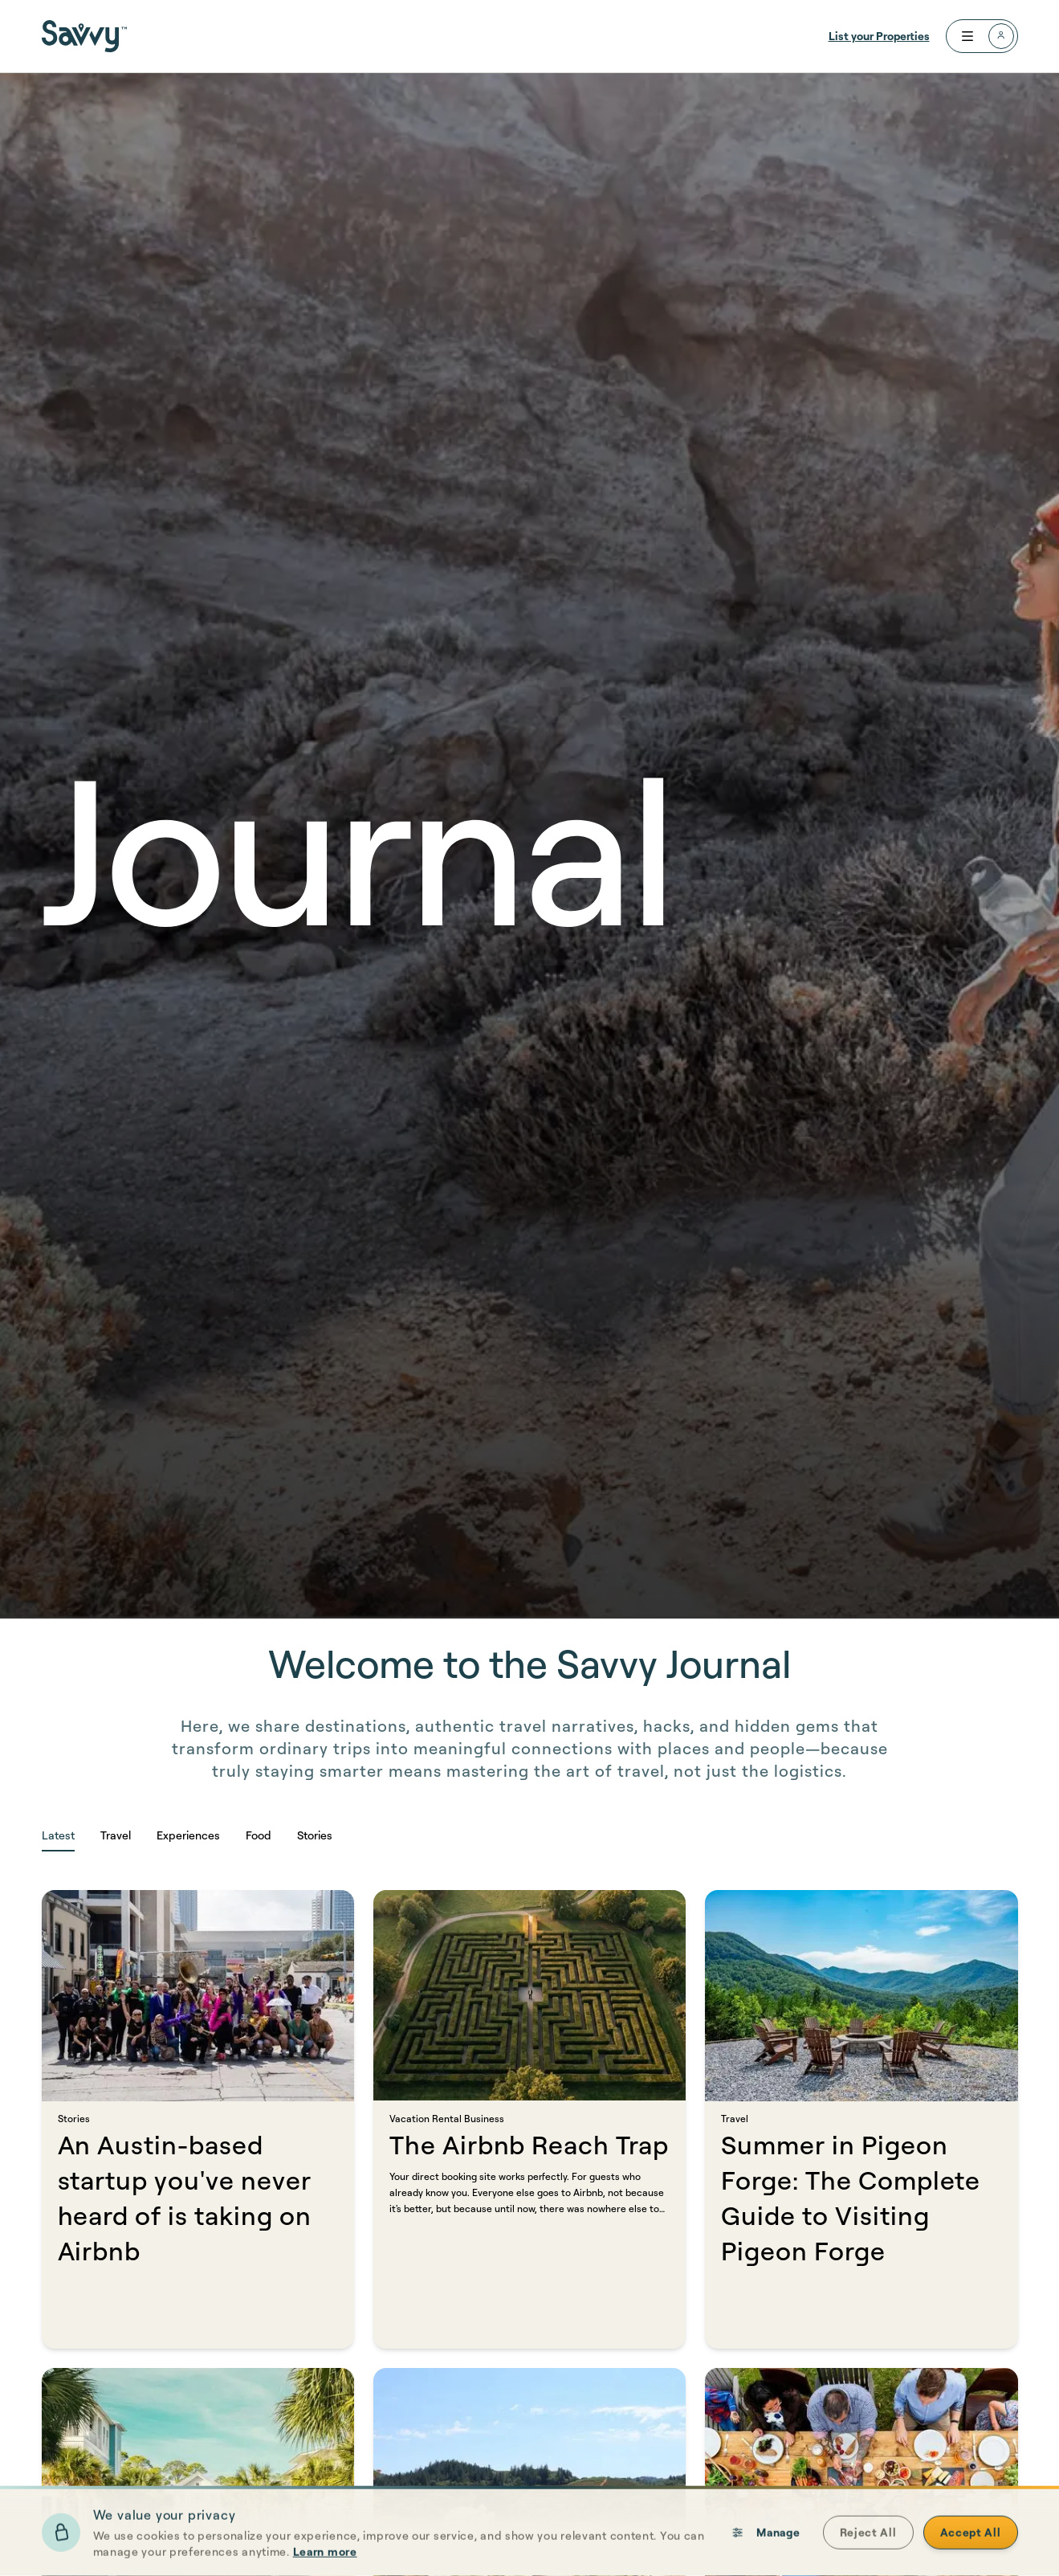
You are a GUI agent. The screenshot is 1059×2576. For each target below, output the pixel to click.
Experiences (188, 1835)
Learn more (325, 2561)
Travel (115, 1835)
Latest (58, 1835)
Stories (314, 1835)
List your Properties (879, 36)
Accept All (970, 2542)
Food (258, 1835)
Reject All (868, 2542)
